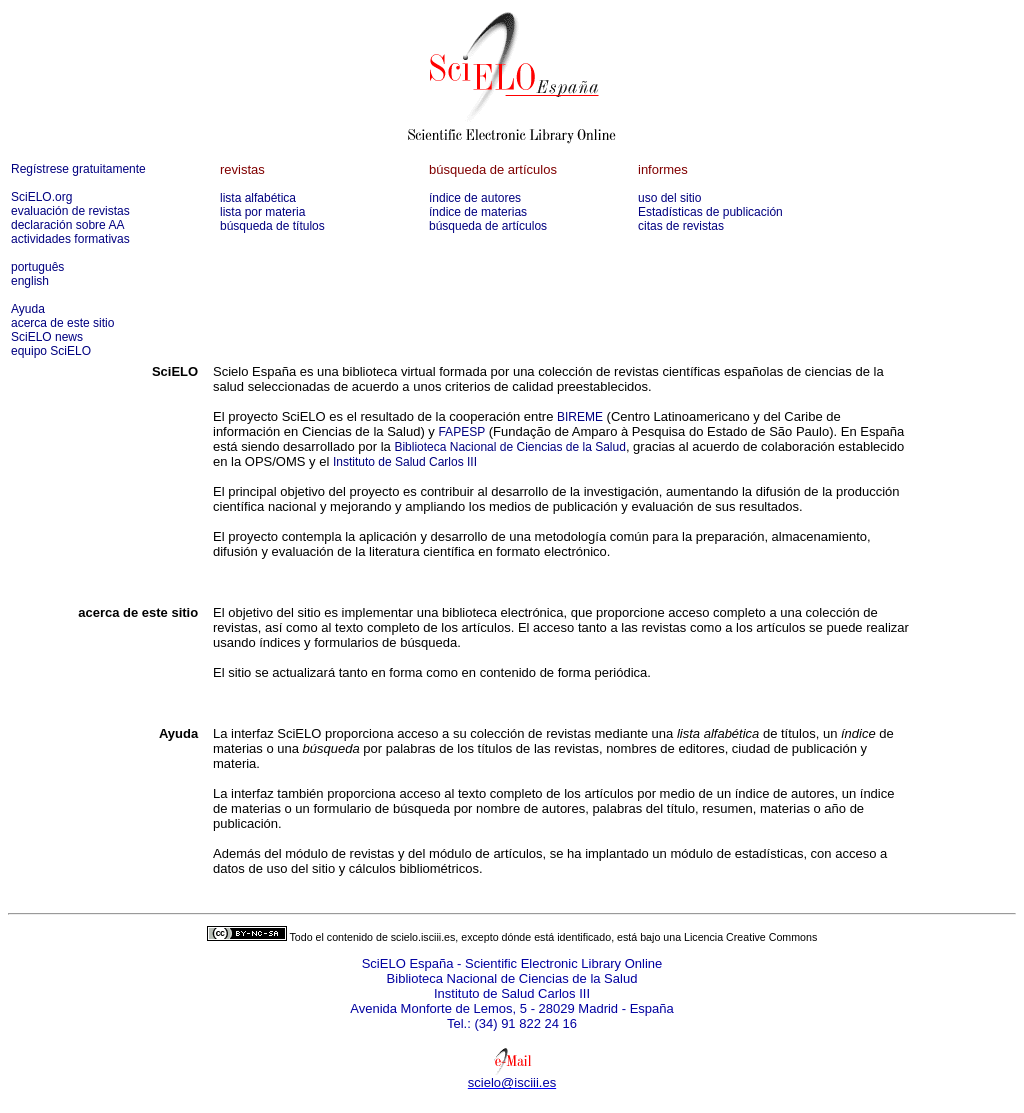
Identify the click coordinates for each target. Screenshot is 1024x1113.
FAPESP (461, 432)
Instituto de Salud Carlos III (405, 462)
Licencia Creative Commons (750, 937)
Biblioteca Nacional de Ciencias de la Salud (509, 447)
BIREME (580, 417)
